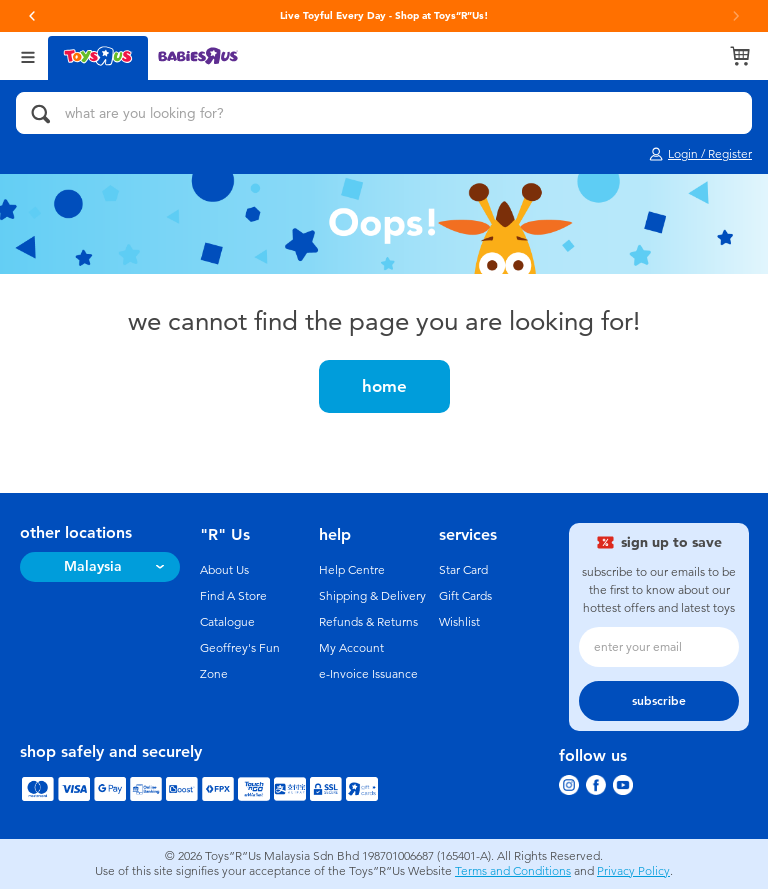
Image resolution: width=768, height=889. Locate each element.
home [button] (384, 386)
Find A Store (233, 596)
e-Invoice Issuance (368, 674)
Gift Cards (465, 596)
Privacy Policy (633, 871)
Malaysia (93, 566)
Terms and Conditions (513, 871)
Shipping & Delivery (372, 596)
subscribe (659, 701)
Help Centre (352, 570)
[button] (32, 16)
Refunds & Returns (368, 622)
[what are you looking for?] (384, 113)
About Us (224, 570)
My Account (351, 648)
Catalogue (227, 622)
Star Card (463, 570)
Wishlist (459, 622)
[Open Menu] (28, 55)
